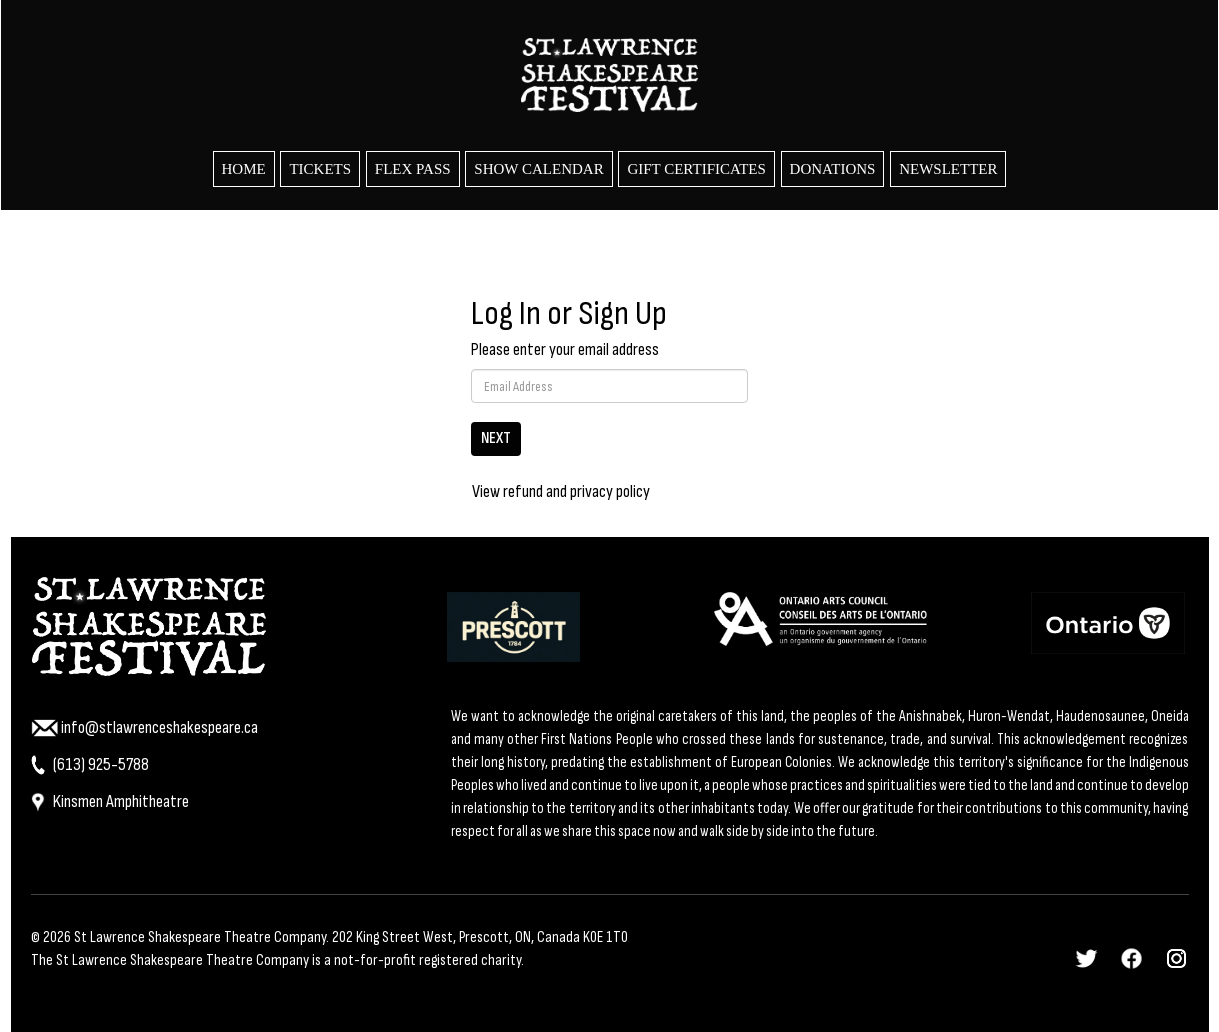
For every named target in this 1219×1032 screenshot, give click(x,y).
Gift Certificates (696, 169)
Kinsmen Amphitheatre (110, 801)
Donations (833, 169)
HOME (244, 169)
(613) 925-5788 (90, 764)
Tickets (320, 169)
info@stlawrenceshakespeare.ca (144, 727)
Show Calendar (538, 169)
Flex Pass (413, 169)
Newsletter (948, 169)
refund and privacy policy (576, 491)
